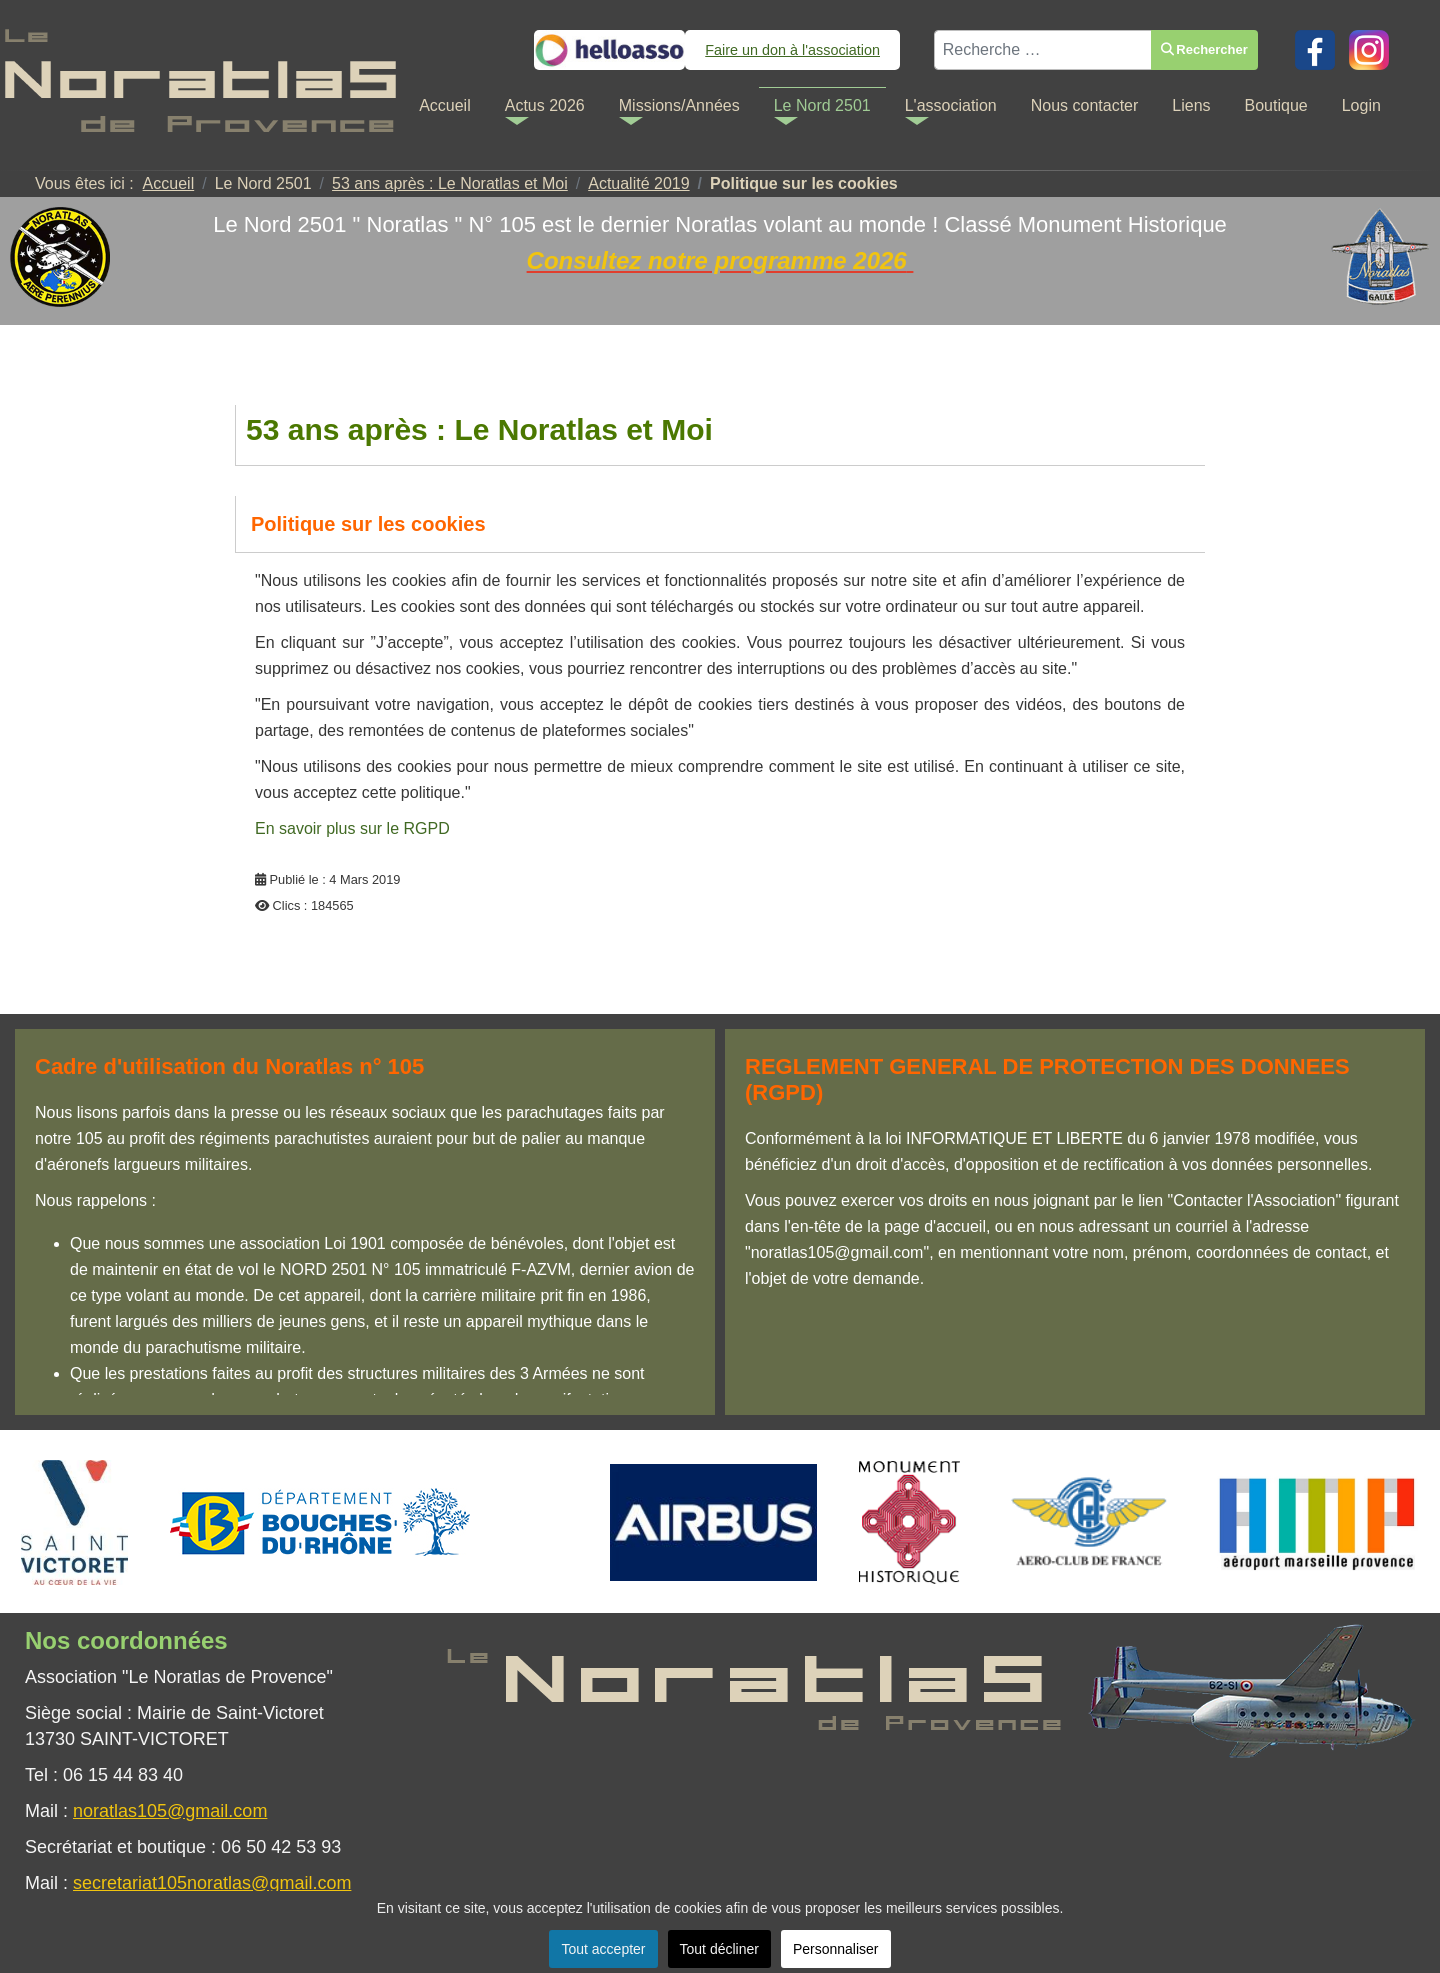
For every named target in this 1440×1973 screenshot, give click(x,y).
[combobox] (1043, 46)
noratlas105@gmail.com (170, 1811)
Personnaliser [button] (836, 1949)
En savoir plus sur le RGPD (352, 828)
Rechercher (1204, 45)
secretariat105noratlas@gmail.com (212, 1883)
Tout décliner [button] (719, 1949)
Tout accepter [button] (603, 1949)
